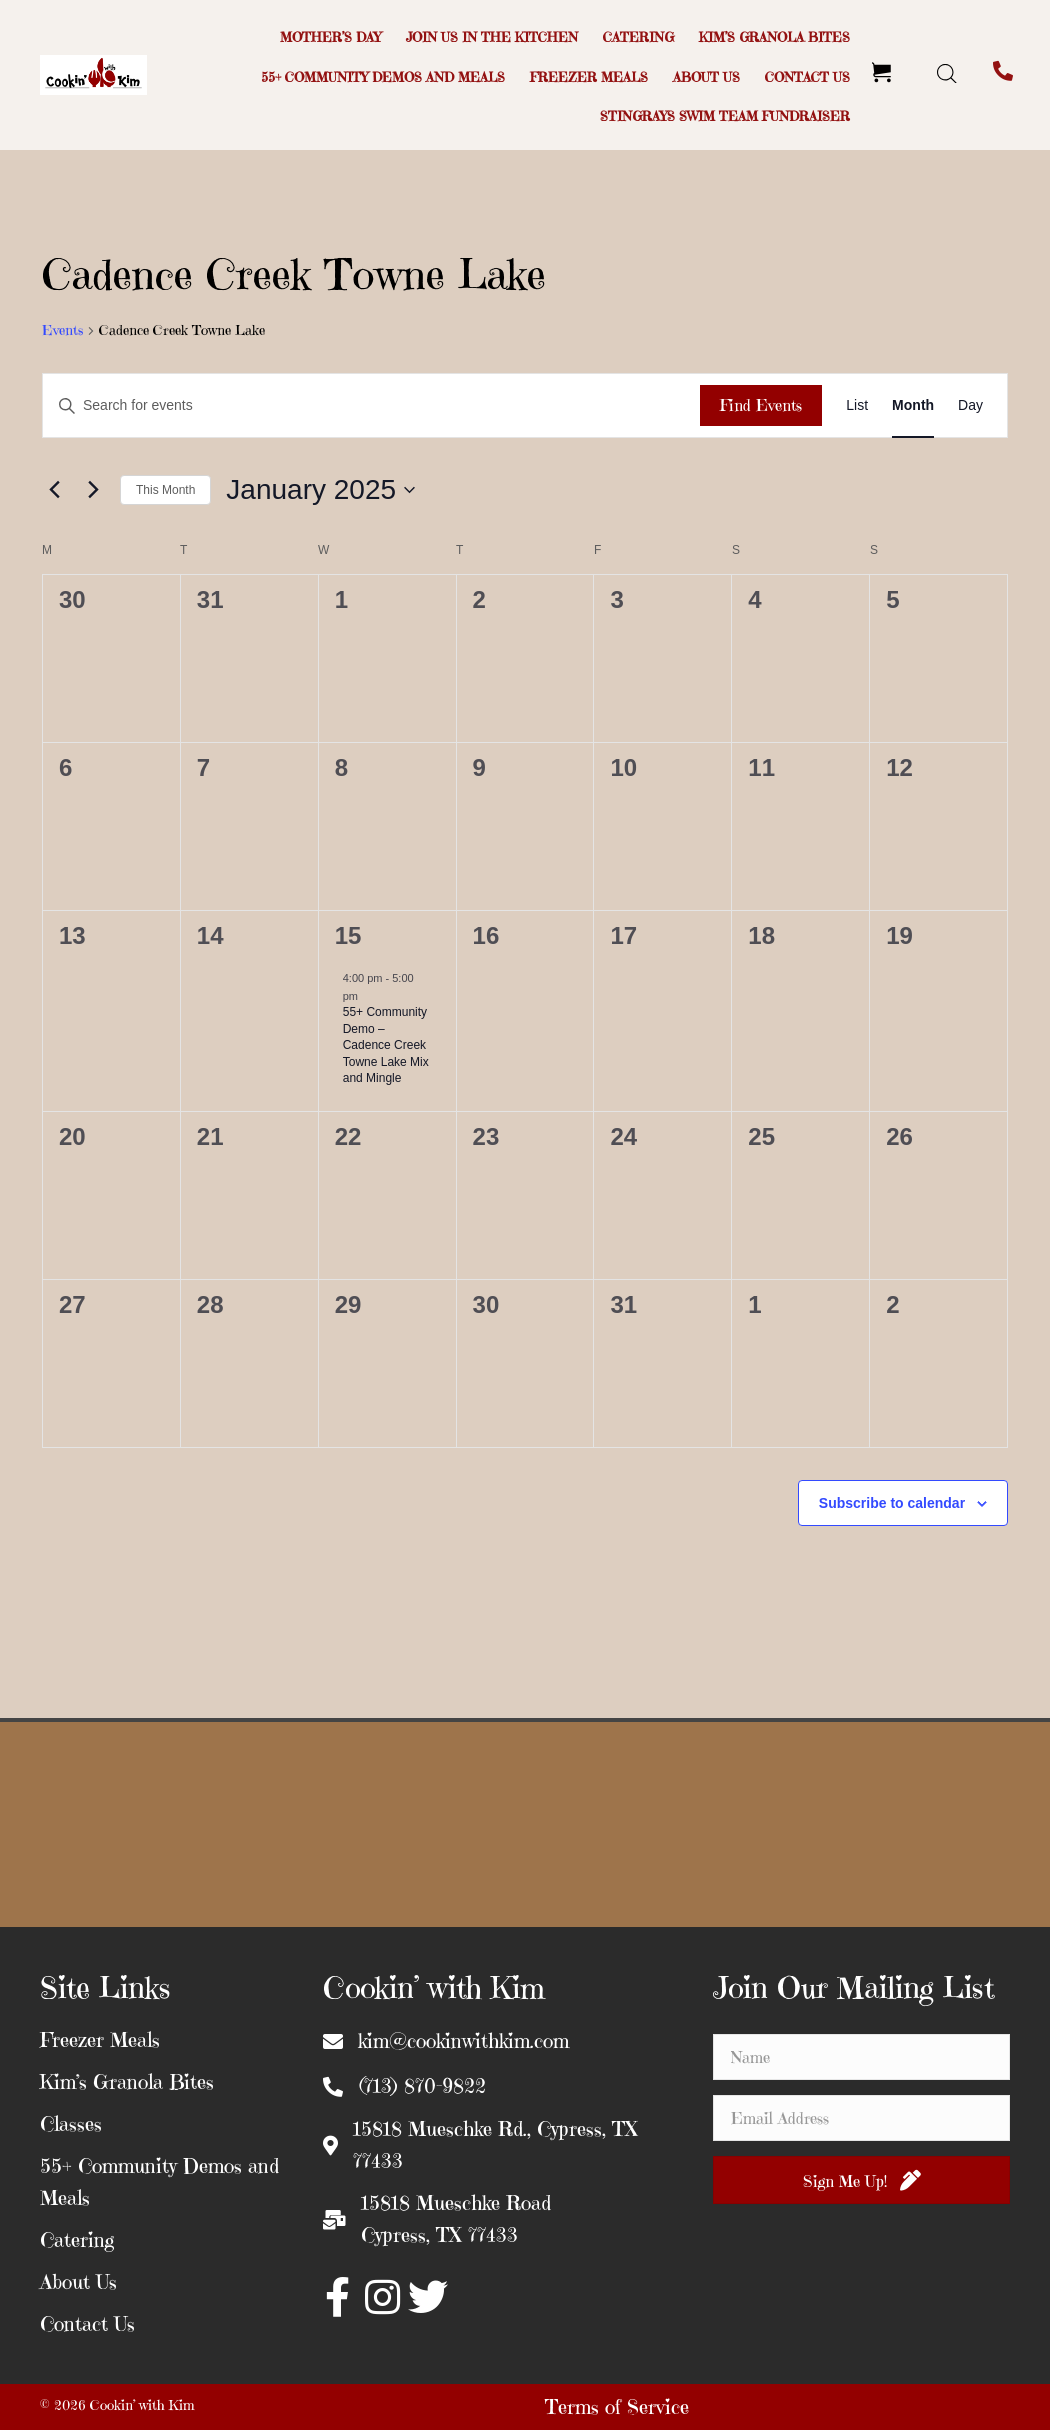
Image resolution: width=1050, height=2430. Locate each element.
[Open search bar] (947, 73)
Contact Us (87, 2324)
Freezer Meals (100, 2040)
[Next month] (93, 490)
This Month (165, 490)
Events (62, 330)
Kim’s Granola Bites (127, 2082)
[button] (338, 2297)
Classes (71, 2124)
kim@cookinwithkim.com (463, 2041)
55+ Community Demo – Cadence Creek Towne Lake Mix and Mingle (386, 1045)
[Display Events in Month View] (913, 405)
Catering (77, 2240)
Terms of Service (617, 2407)
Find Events (761, 405)
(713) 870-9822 (422, 2086)
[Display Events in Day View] (970, 405)
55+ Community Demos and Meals (159, 2182)
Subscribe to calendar (892, 1503)
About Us (78, 2282)
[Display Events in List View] (857, 405)
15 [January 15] (348, 935)
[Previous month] (54, 490)
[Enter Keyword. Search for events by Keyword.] (371, 405)
